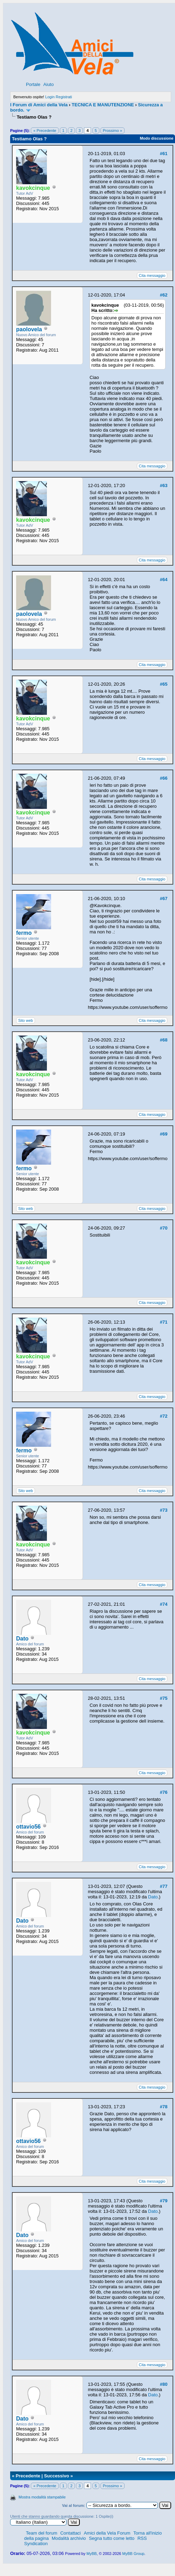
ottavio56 (28, 1827)
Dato (22, 1639)
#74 (164, 1604)
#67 (164, 898)
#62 (164, 295)
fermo (23, 933)
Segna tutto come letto (111, 2538)
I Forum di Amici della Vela (39, 104)
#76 (164, 1792)
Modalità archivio (69, 2538)
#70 (164, 1228)
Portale (33, 84)
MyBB (91, 2553)
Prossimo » (112, 130)
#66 (164, 778)
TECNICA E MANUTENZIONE (103, 104)
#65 (164, 684)
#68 (164, 1040)
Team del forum (41, 2533)
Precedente (28, 2475)
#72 (164, 1416)
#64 (164, 579)
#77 (164, 1886)
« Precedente (44, 130)
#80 (164, 2384)
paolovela (29, 329)
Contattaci (70, 2533)
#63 (164, 485)
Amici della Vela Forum (107, 2533)
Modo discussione (156, 138)
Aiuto (48, 84)
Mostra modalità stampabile (42, 2497)
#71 (164, 1322)
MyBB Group (133, 2553)
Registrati (64, 97)
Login (50, 97)
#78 (164, 2106)
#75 (164, 1698)
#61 (164, 153)
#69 (164, 1134)
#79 (164, 2200)
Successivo (56, 2475)
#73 (164, 1510)
